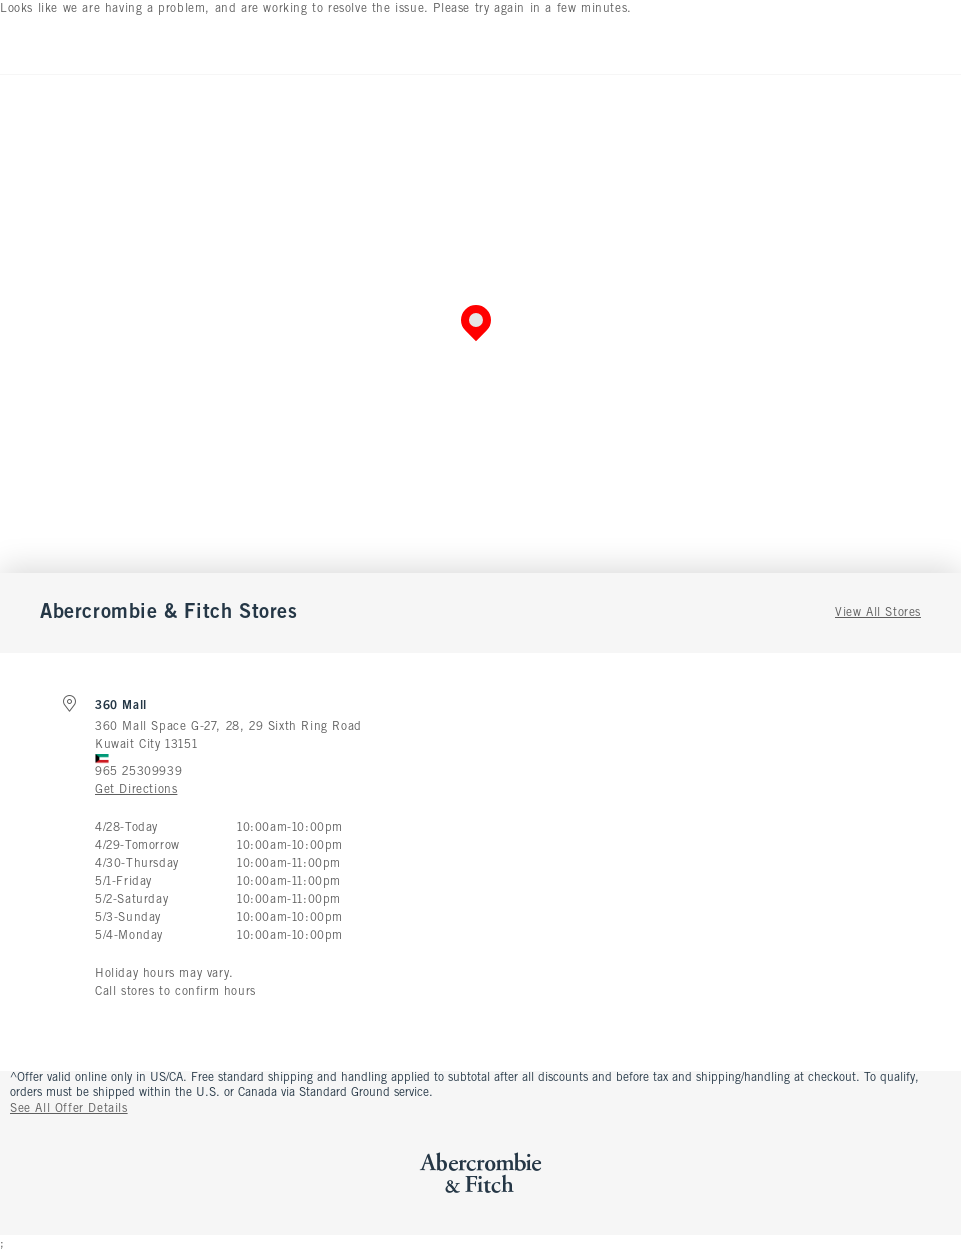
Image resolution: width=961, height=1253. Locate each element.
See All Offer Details (69, 1109)
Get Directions (136, 790)
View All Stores (878, 613)
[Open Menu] (20, 45)
